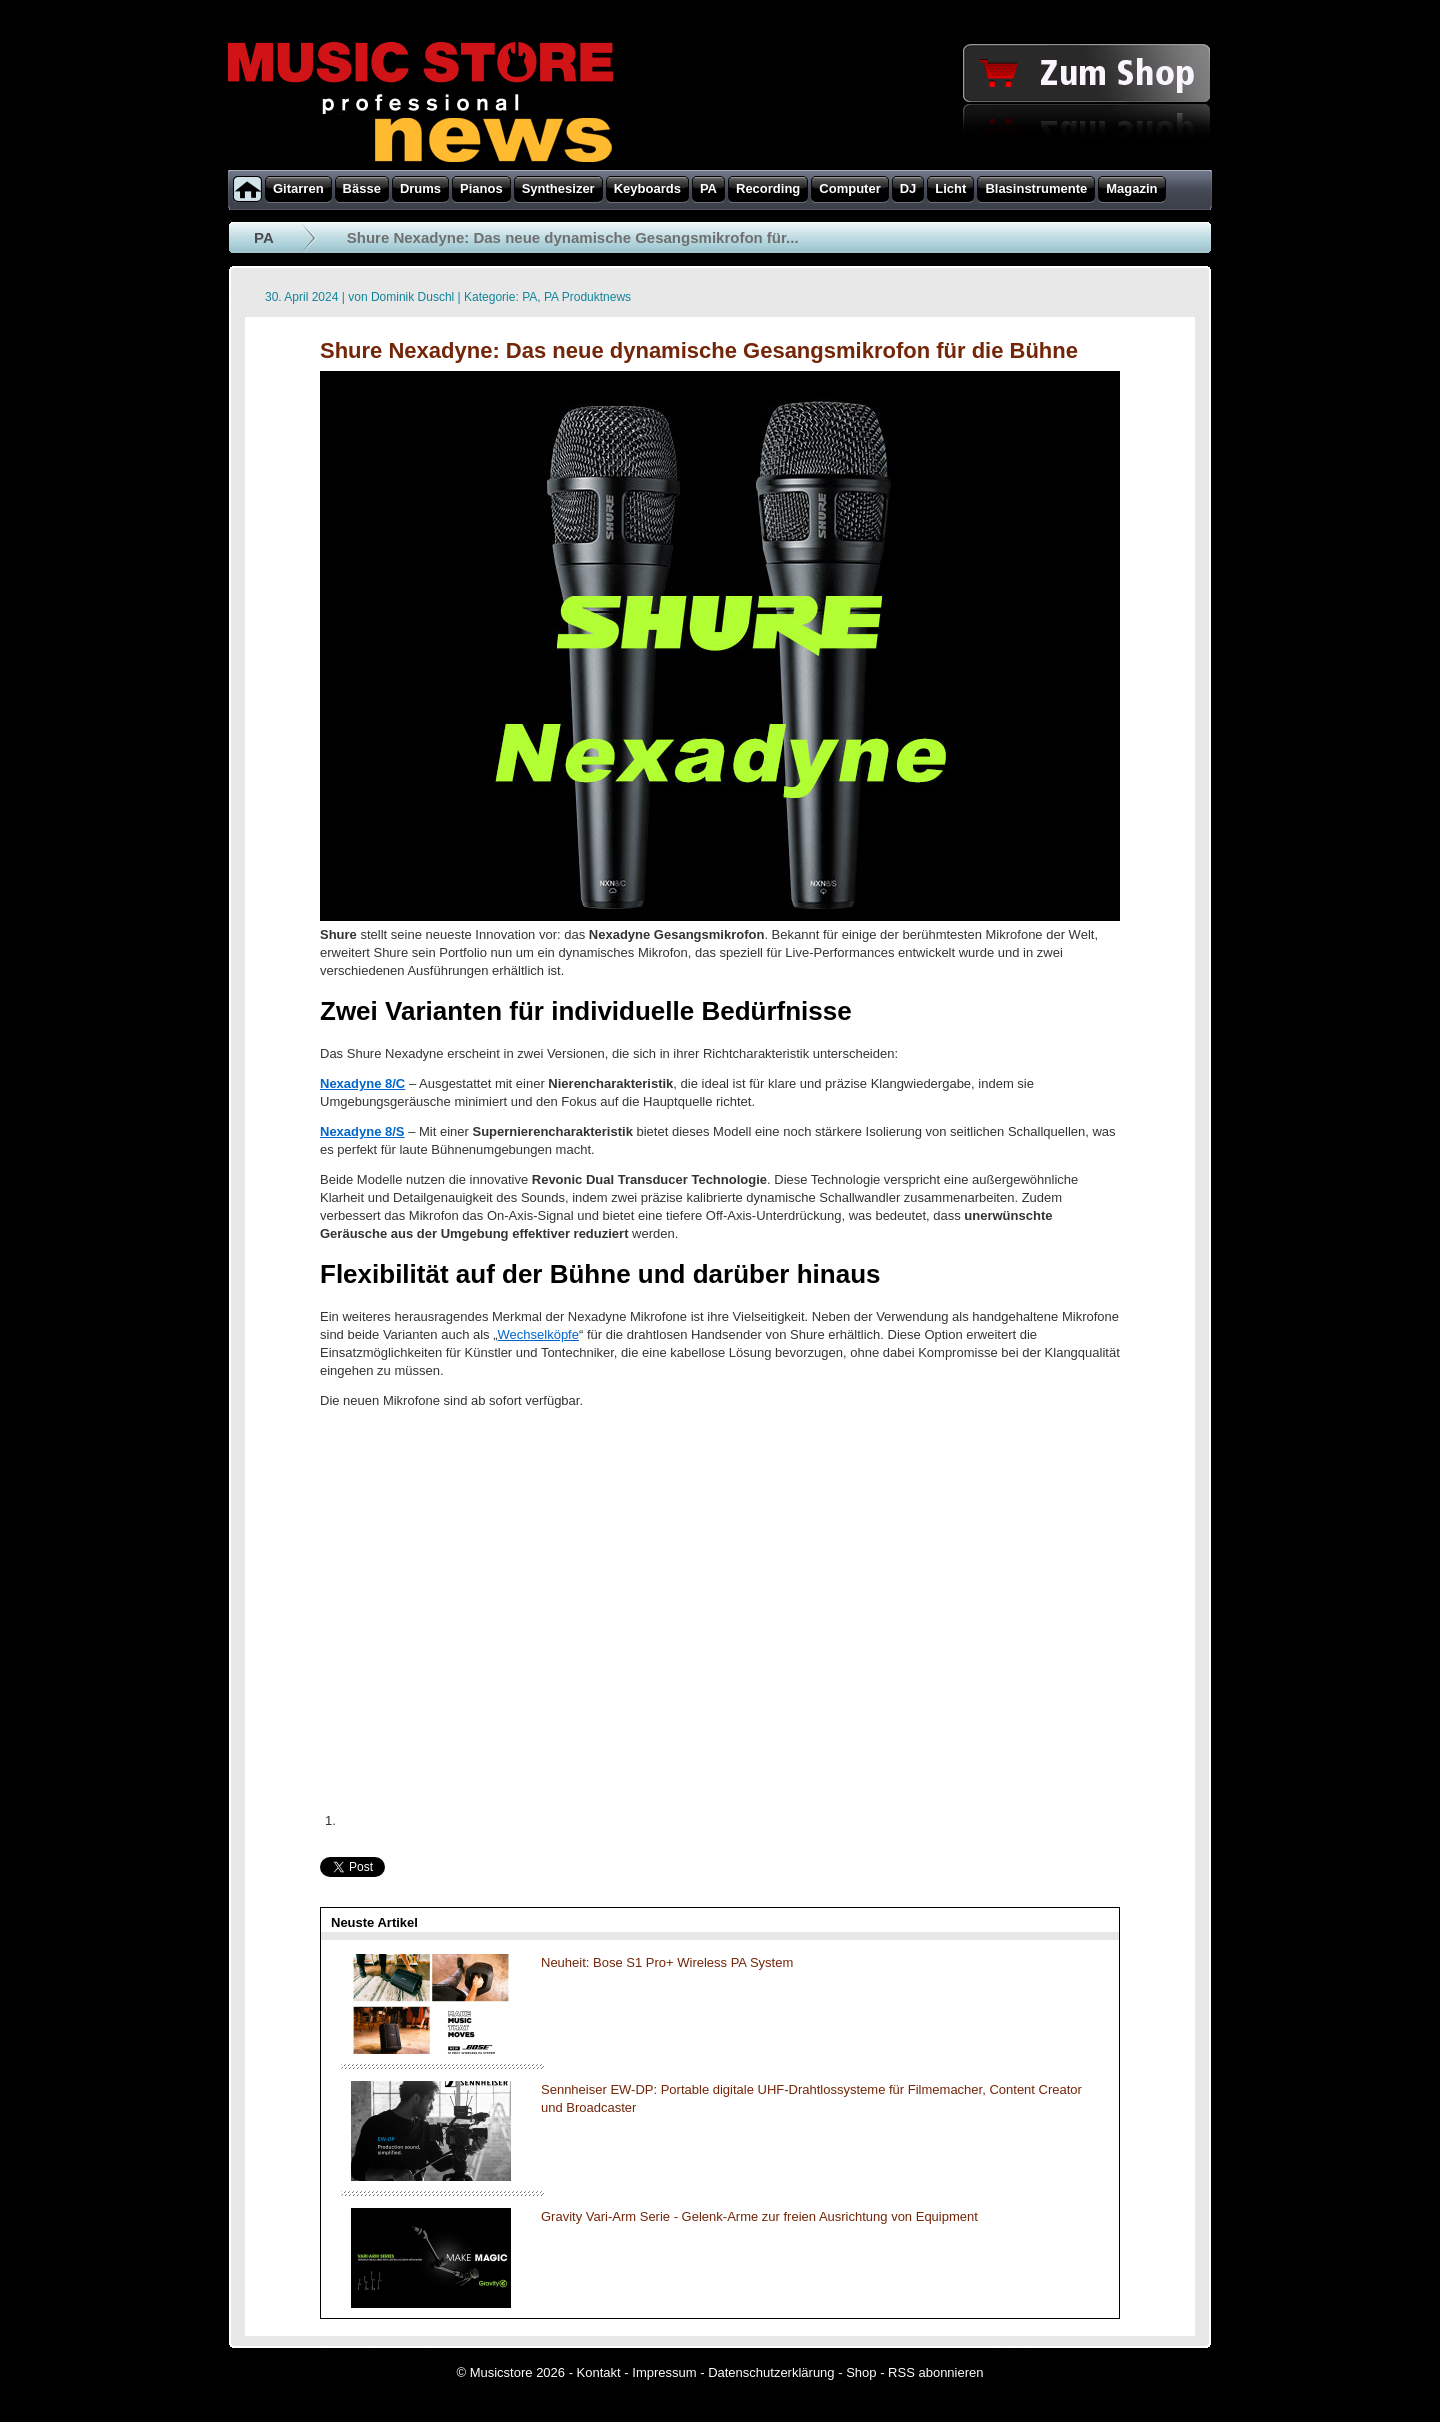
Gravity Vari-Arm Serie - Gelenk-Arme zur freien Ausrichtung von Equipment (759, 2216)
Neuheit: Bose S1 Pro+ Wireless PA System (667, 1962)
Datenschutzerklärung (771, 2372)
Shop (861, 2372)
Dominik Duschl (412, 297)
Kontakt (599, 2372)
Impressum (664, 2372)
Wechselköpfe (538, 1334)
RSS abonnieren (935, 2372)
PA (264, 237)
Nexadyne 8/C (362, 1083)
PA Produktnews (587, 297)
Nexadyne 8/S (362, 1131)
